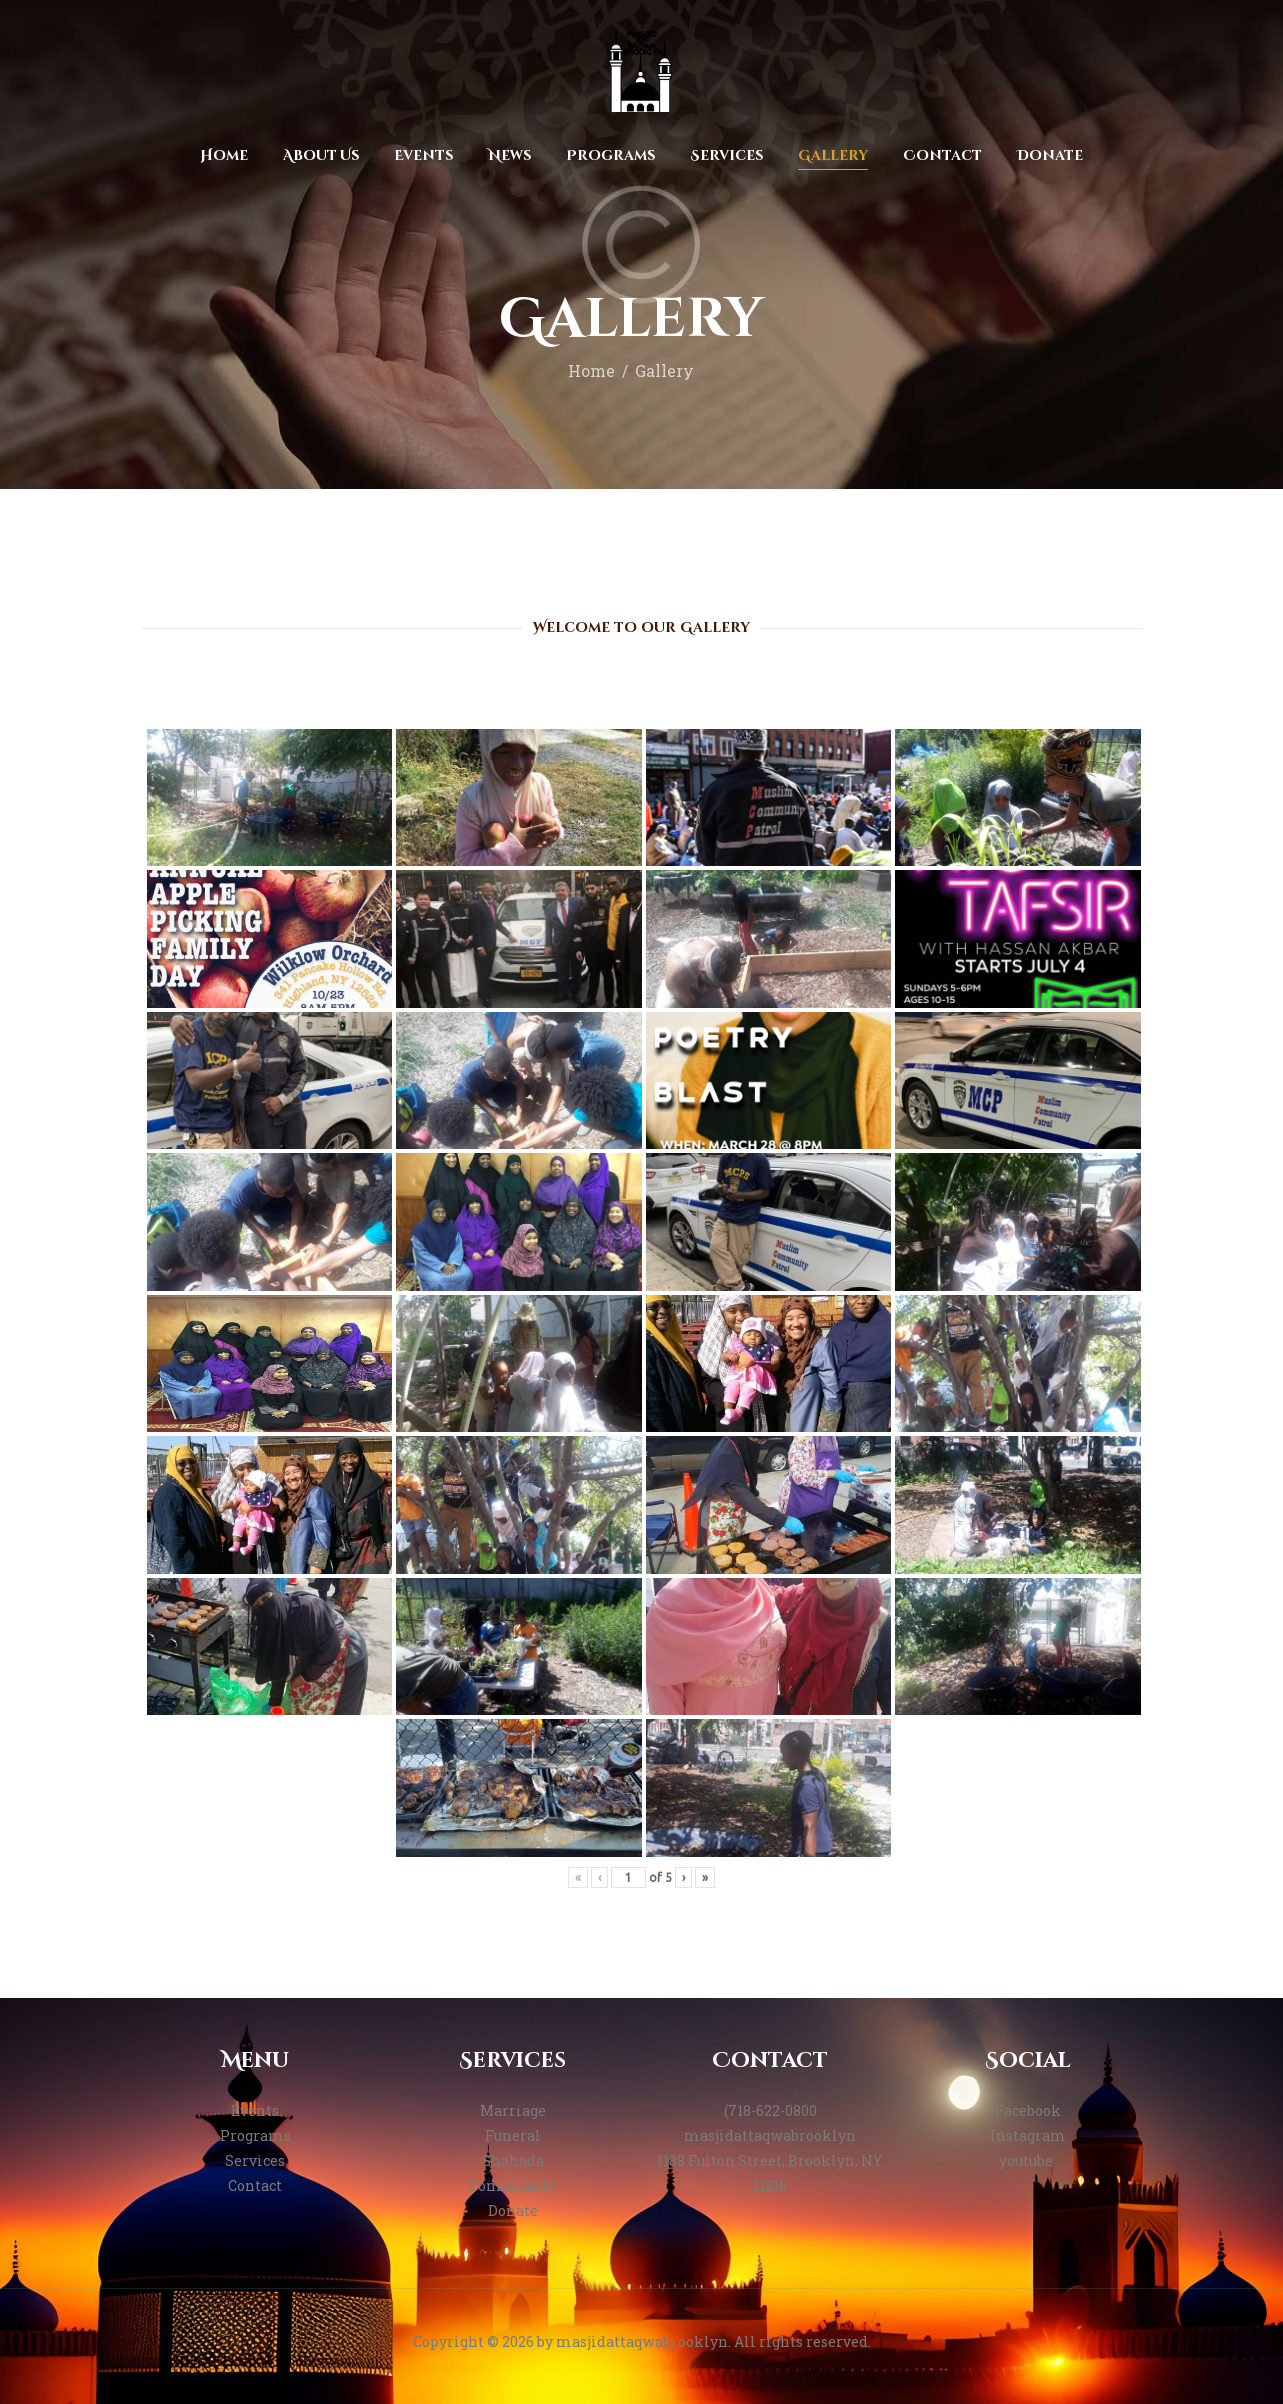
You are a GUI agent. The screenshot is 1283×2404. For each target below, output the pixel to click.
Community (512, 2185)
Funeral (513, 2135)
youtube (1027, 2160)
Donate (513, 2210)
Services (255, 2160)
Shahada (513, 2160)
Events (255, 2110)
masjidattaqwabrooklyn (770, 2135)
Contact (255, 2185)
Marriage (513, 2110)
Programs (255, 2135)
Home (591, 371)
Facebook (1028, 2110)
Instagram (1028, 2135)
